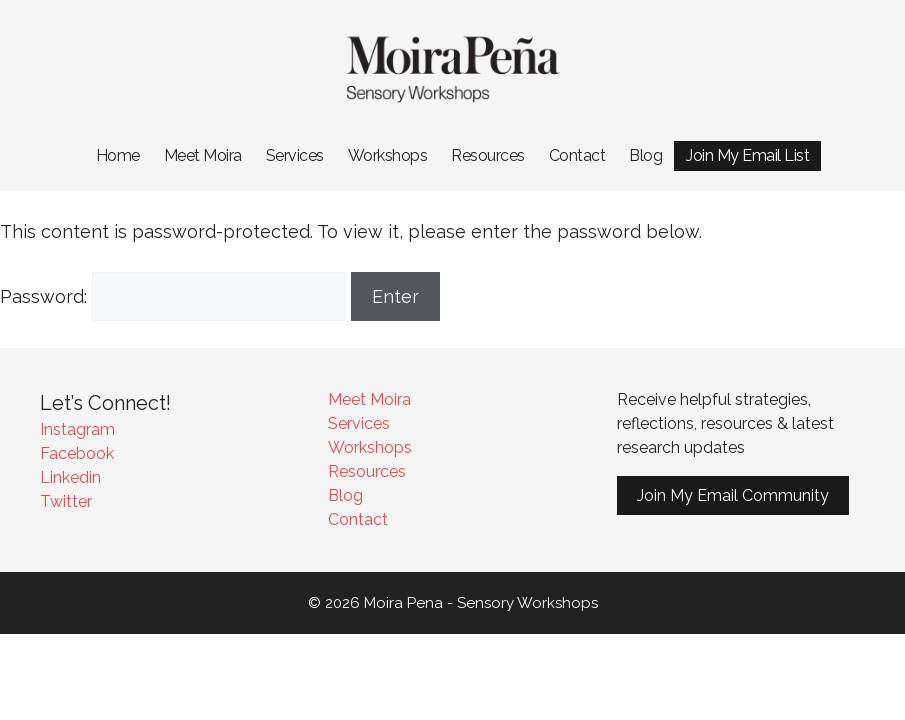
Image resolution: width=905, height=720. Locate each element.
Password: (173, 296)
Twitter (66, 501)
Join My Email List (747, 155)
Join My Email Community (733, 495)
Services (295, 155)
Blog (645, 155)
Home (118, 155)
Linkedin (70, 477)
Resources (488, 155)
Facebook (77, 453)
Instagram (77, 429)
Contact (577, 155)
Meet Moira (203, 155)
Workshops (388, 155)
